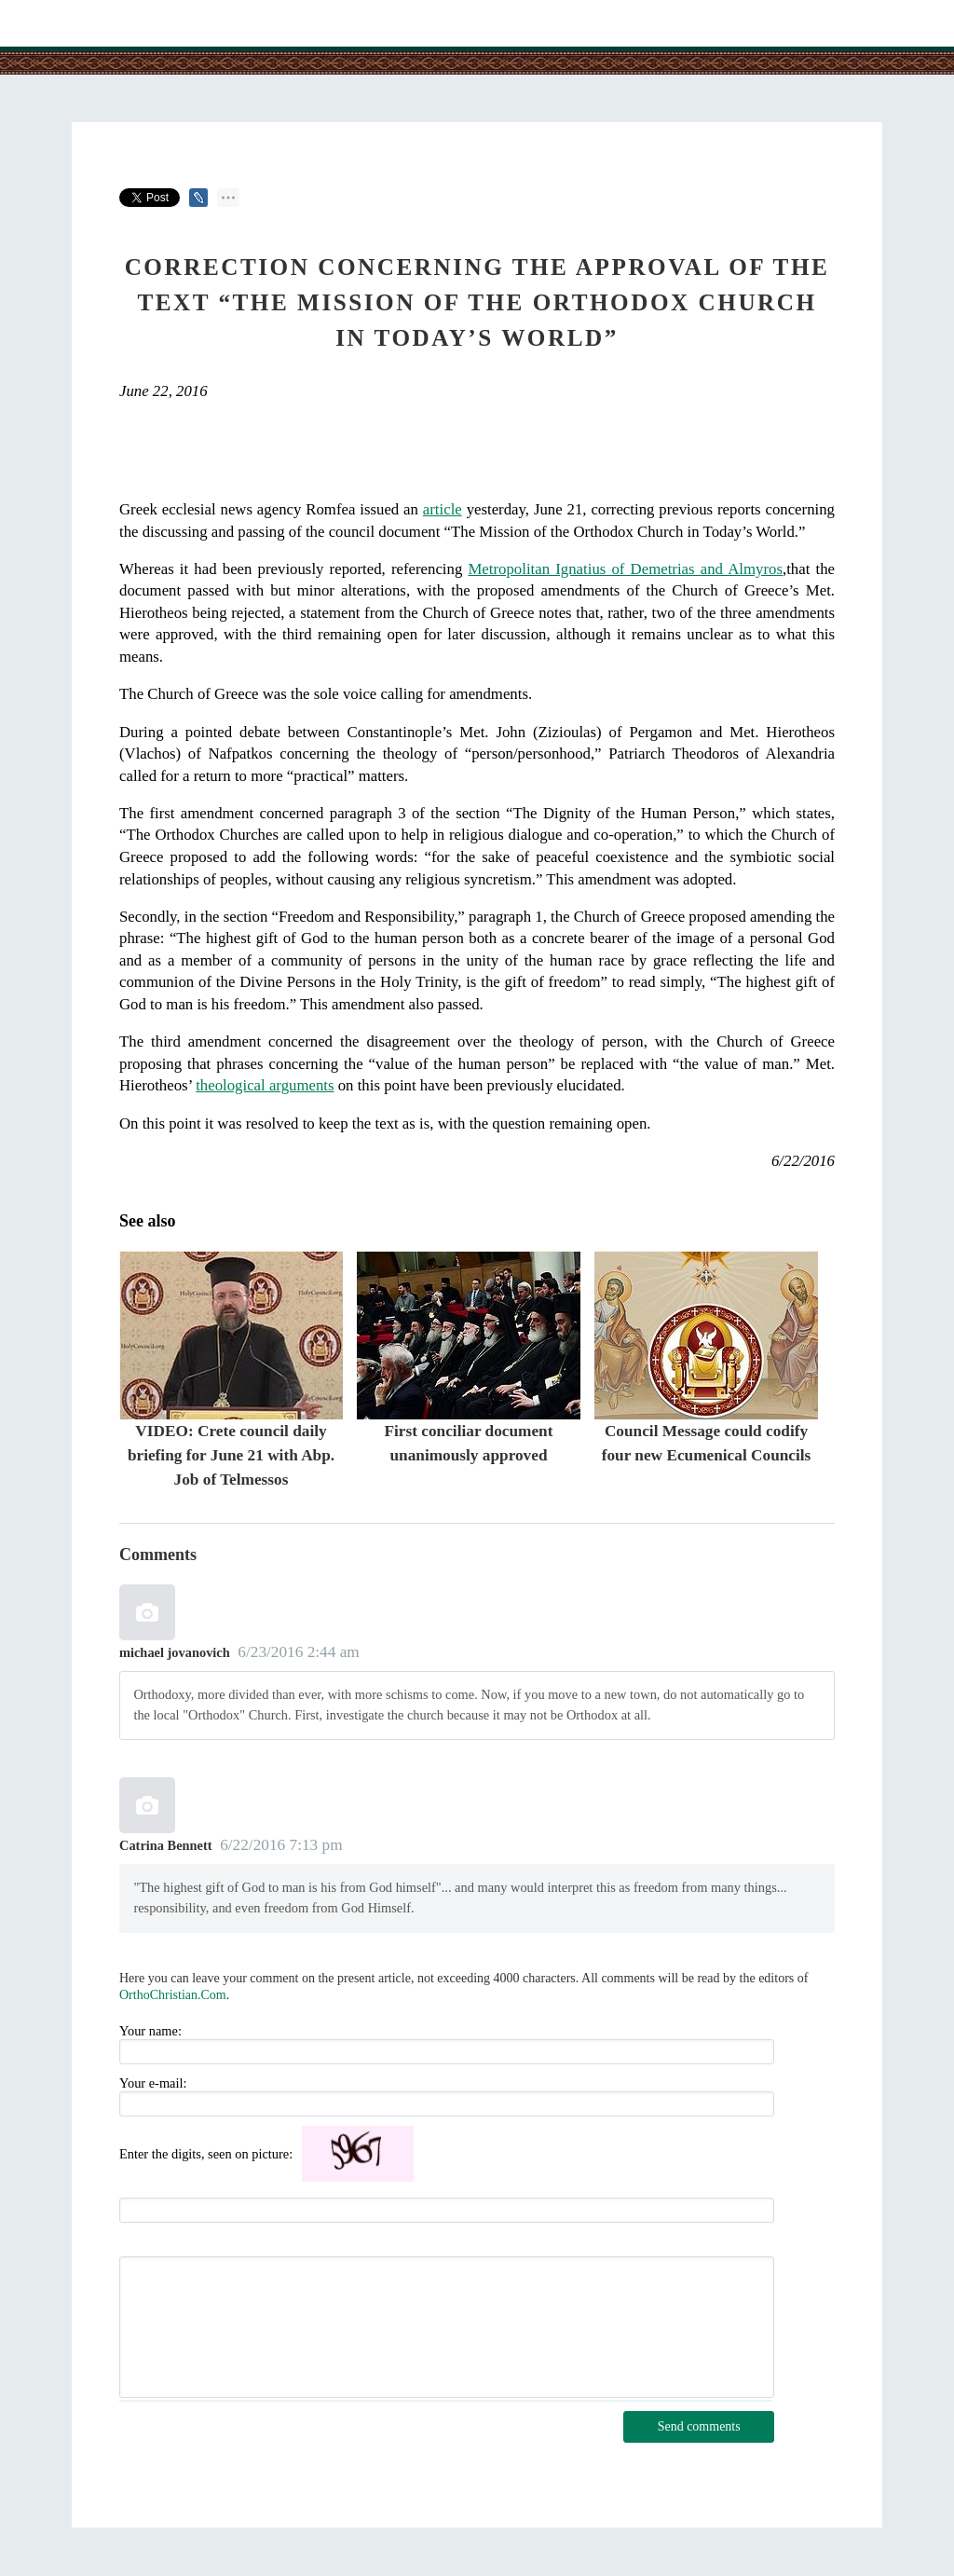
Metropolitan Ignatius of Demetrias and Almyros (625, 569)
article (442, 509)
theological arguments (265, 1085)
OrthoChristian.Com (172, 1995)
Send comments (699, 2426)
